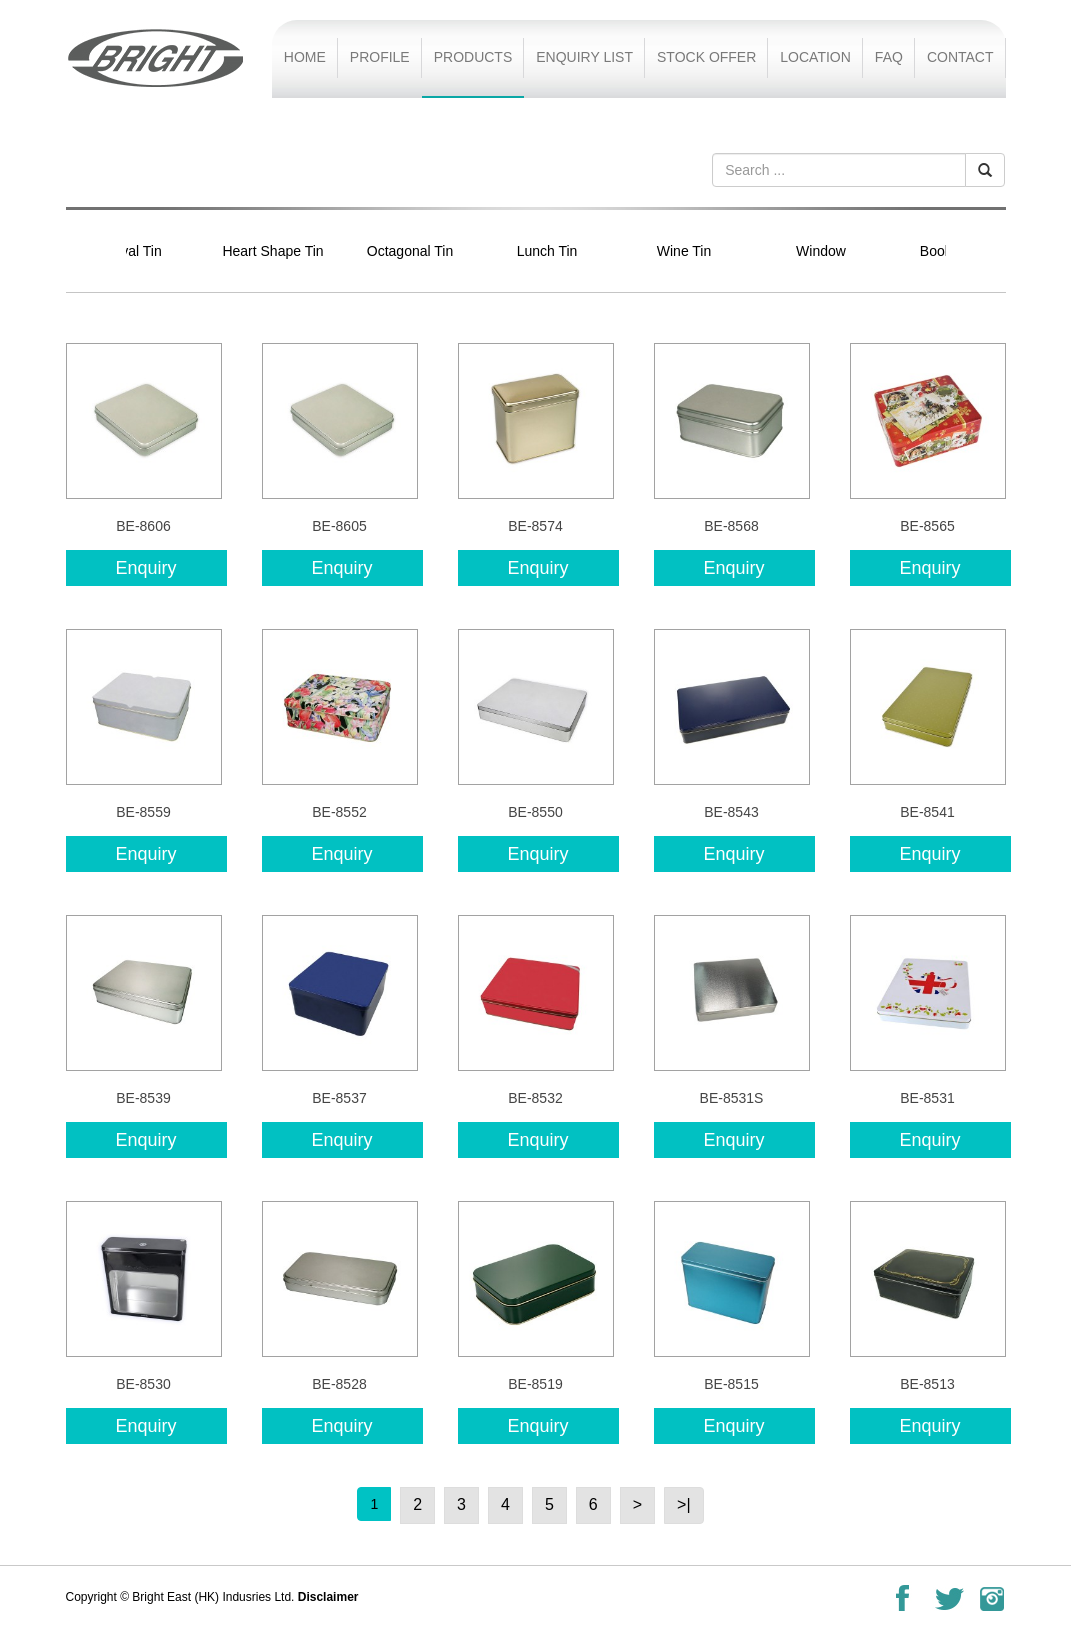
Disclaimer (328, 1597)
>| (684, 1504)
